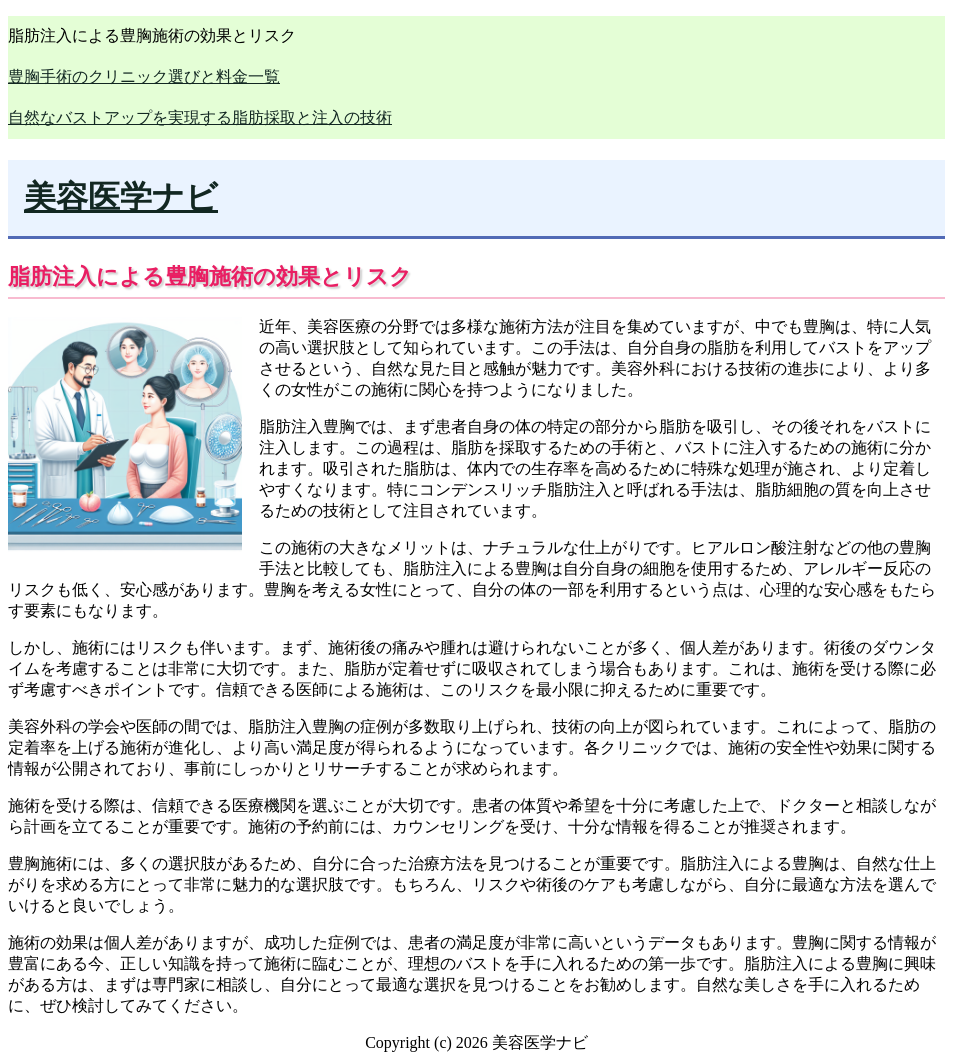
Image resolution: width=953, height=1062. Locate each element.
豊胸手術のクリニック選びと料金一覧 (144, 76)
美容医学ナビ (121, 197)
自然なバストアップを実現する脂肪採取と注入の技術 (200, 117)
